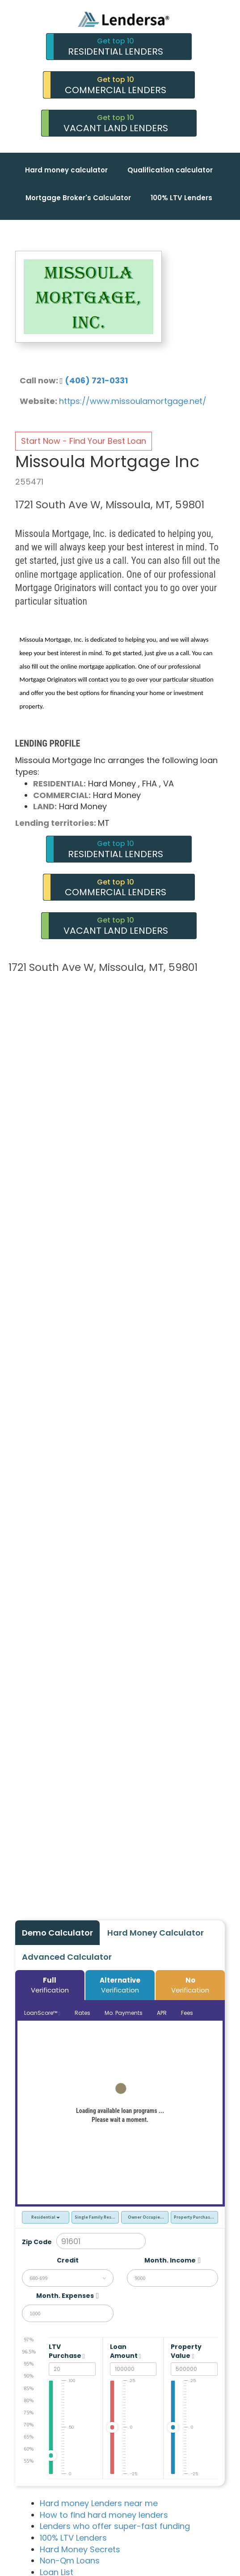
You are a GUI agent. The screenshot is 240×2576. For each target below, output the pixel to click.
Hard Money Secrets (80, 2549)
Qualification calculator (170, 170)
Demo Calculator (57, 1932)
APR (162, 2013)
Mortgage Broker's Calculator (78, 197)
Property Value (186, 2351)
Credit (68, 2260)
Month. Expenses (65, 2295)
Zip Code (37, 2241)
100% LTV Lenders (181, 197)
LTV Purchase (67, 2351)
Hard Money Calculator (155, 1932)
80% (29, 2400)
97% (29, 2339)
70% (29, 2424)
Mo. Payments (124, 2013)
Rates (82, 2013)
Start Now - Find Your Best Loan (83, 441)
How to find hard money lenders (104, 2514)
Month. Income (170, 2260)
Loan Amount (125, 2351)
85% (29, 2388)
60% (29, 2448)
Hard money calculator (66, 170)
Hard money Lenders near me (99, 2503)
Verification (50, 1984)
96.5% (29, 2351)
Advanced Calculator (67, 1956)
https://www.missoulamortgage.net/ (132, 401)
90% (29, 2375)
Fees (187, 2013)
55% (29, 2460)
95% (29, 2363)
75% (29, 2412)
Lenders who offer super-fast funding (115, 2526)
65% (29, 2436)
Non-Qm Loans (70, 2560)
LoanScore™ (42, 2013)
